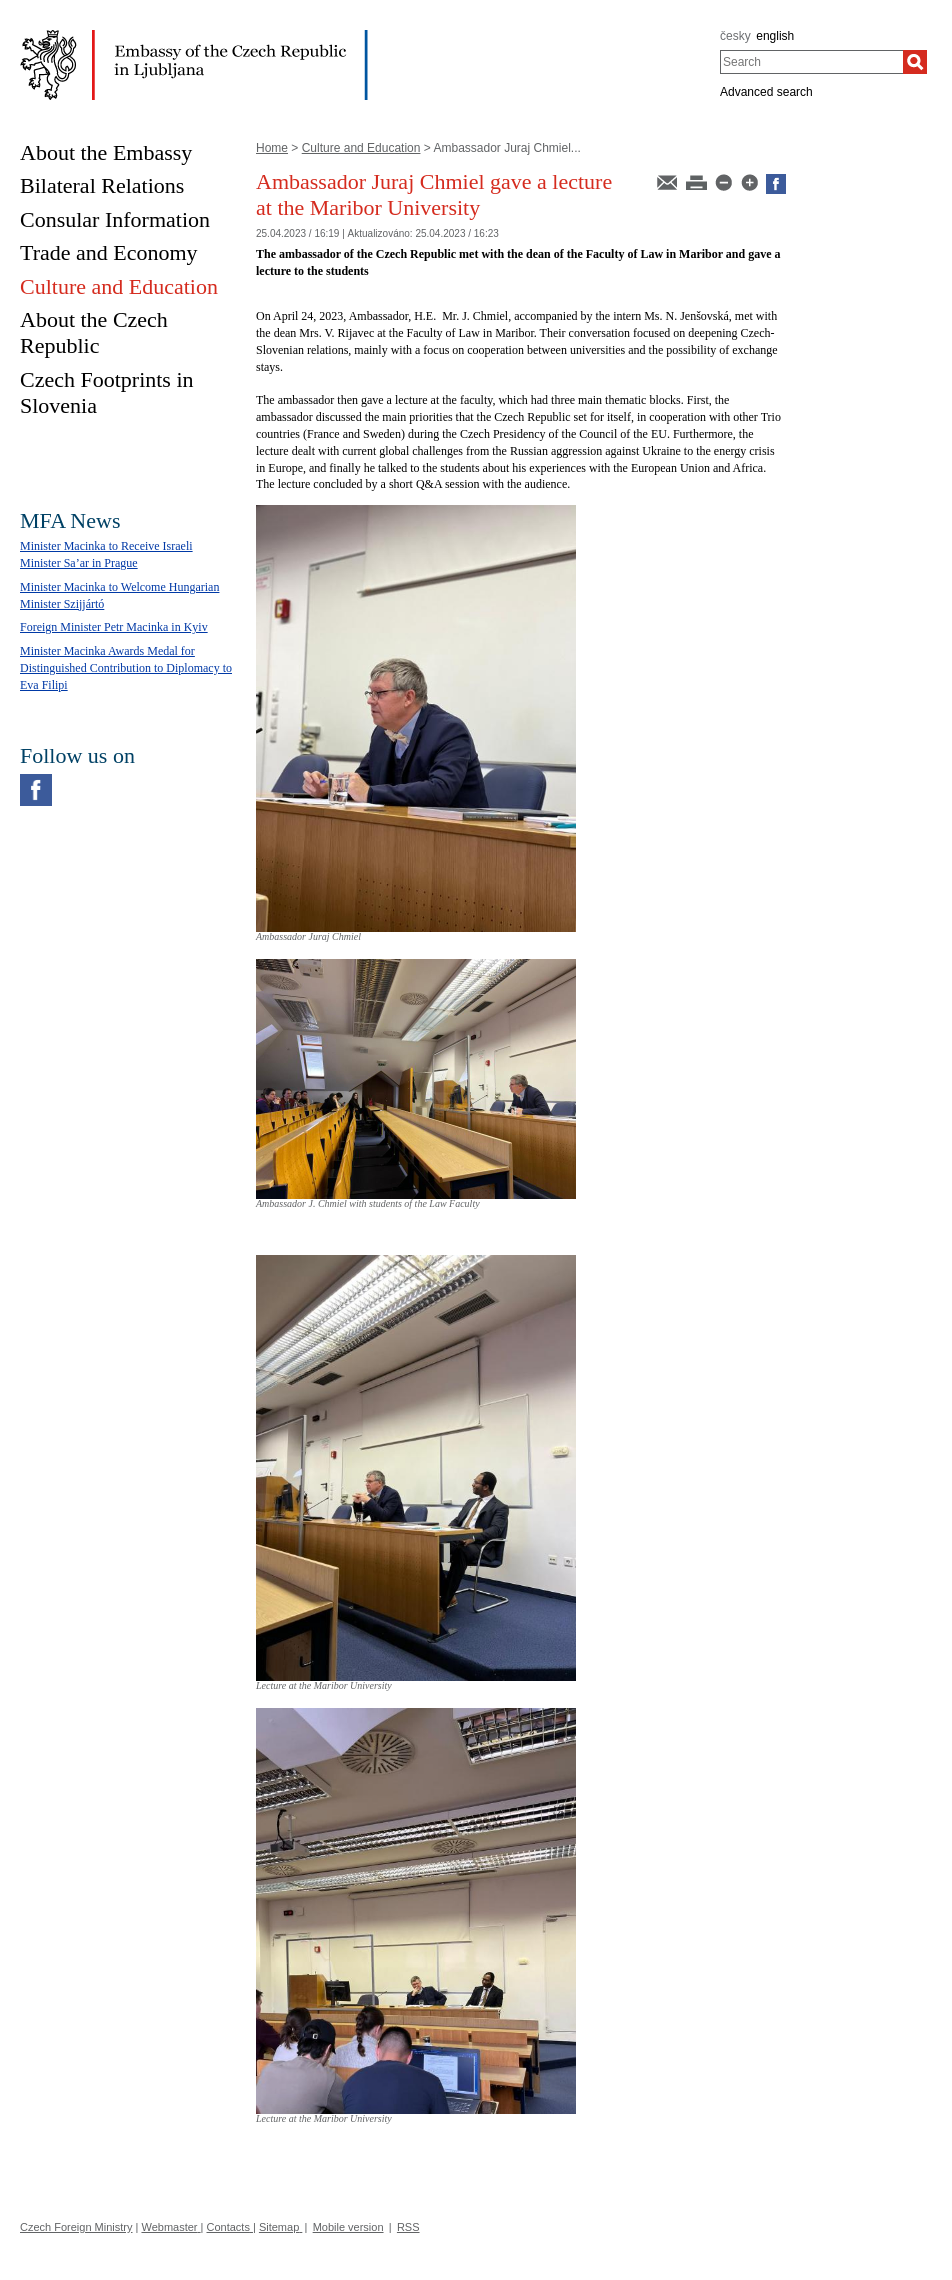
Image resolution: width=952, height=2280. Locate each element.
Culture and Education (361, 148)
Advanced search (766, 92)
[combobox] (811, 62)
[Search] (915, 62)
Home (272, 148)
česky (735, 36)
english (775, 36)
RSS (408, 2227)
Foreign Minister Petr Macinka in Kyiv (114, 627)
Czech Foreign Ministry (76, 2227)
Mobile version (348, 2227)
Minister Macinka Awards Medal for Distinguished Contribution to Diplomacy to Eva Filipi (126, 668)
